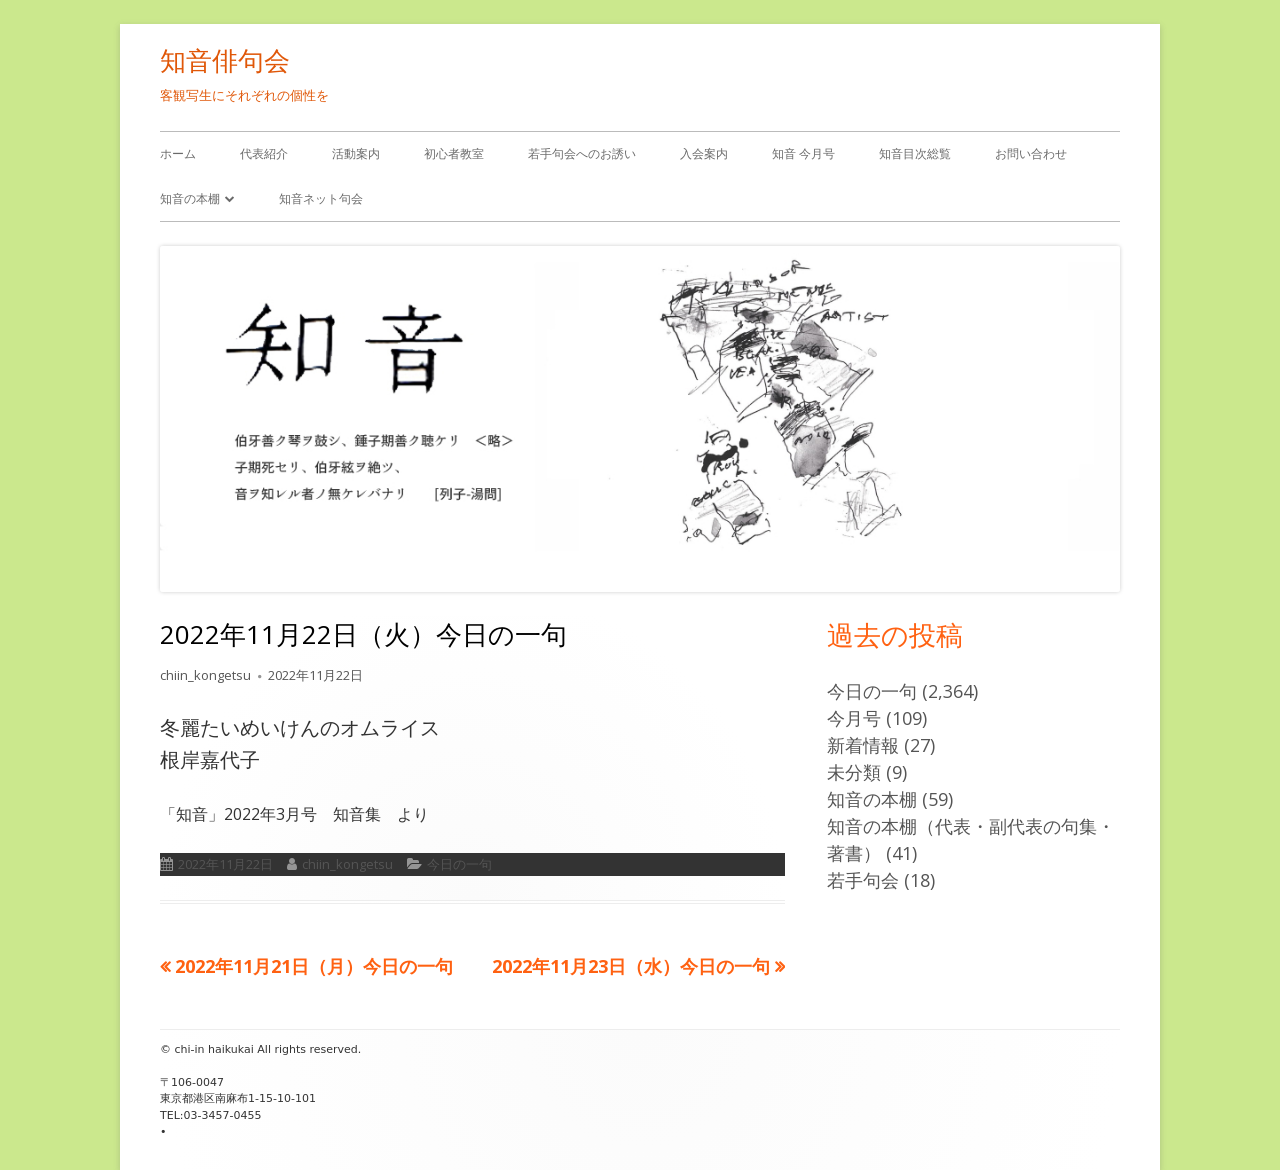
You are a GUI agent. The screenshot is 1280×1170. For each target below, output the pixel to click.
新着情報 (863, 745)
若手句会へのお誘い (582, 153)
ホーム (178, 153)
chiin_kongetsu (205, 675)
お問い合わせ (1031, 153)
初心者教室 (454, 153)
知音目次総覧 (915, 153)
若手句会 (863, 880)
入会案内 (704, 153)
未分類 (854, 772)
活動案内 (356, 153)
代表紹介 (264, 153)
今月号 (854, 718)
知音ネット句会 (321, 198)
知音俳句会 (225, 60)
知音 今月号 (803, 153)
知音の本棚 (190, 198)
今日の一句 (459, 864)
